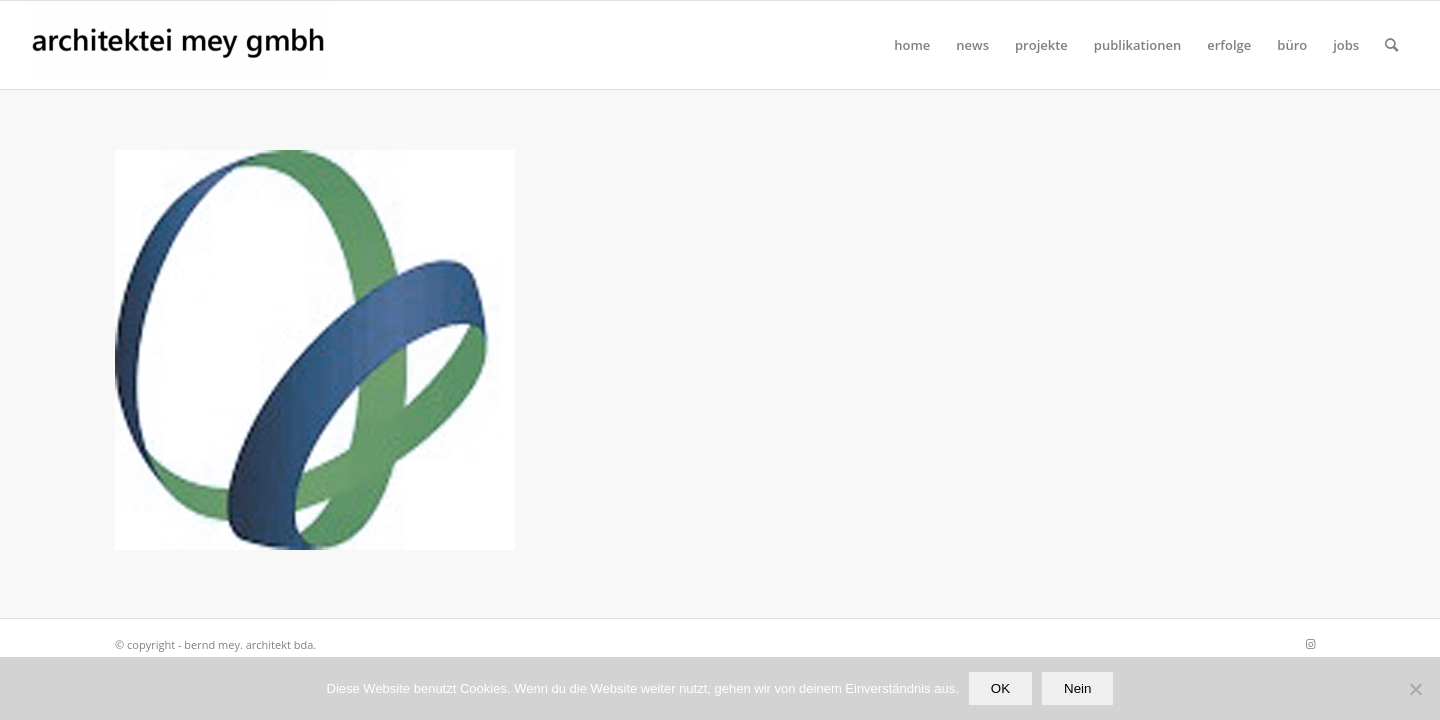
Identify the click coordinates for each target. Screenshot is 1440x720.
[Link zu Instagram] (1310, 644)
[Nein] (1415, 689)
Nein (1077, 688)
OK (1000, 688)
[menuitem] (912, 45)
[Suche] (1391, 45)
